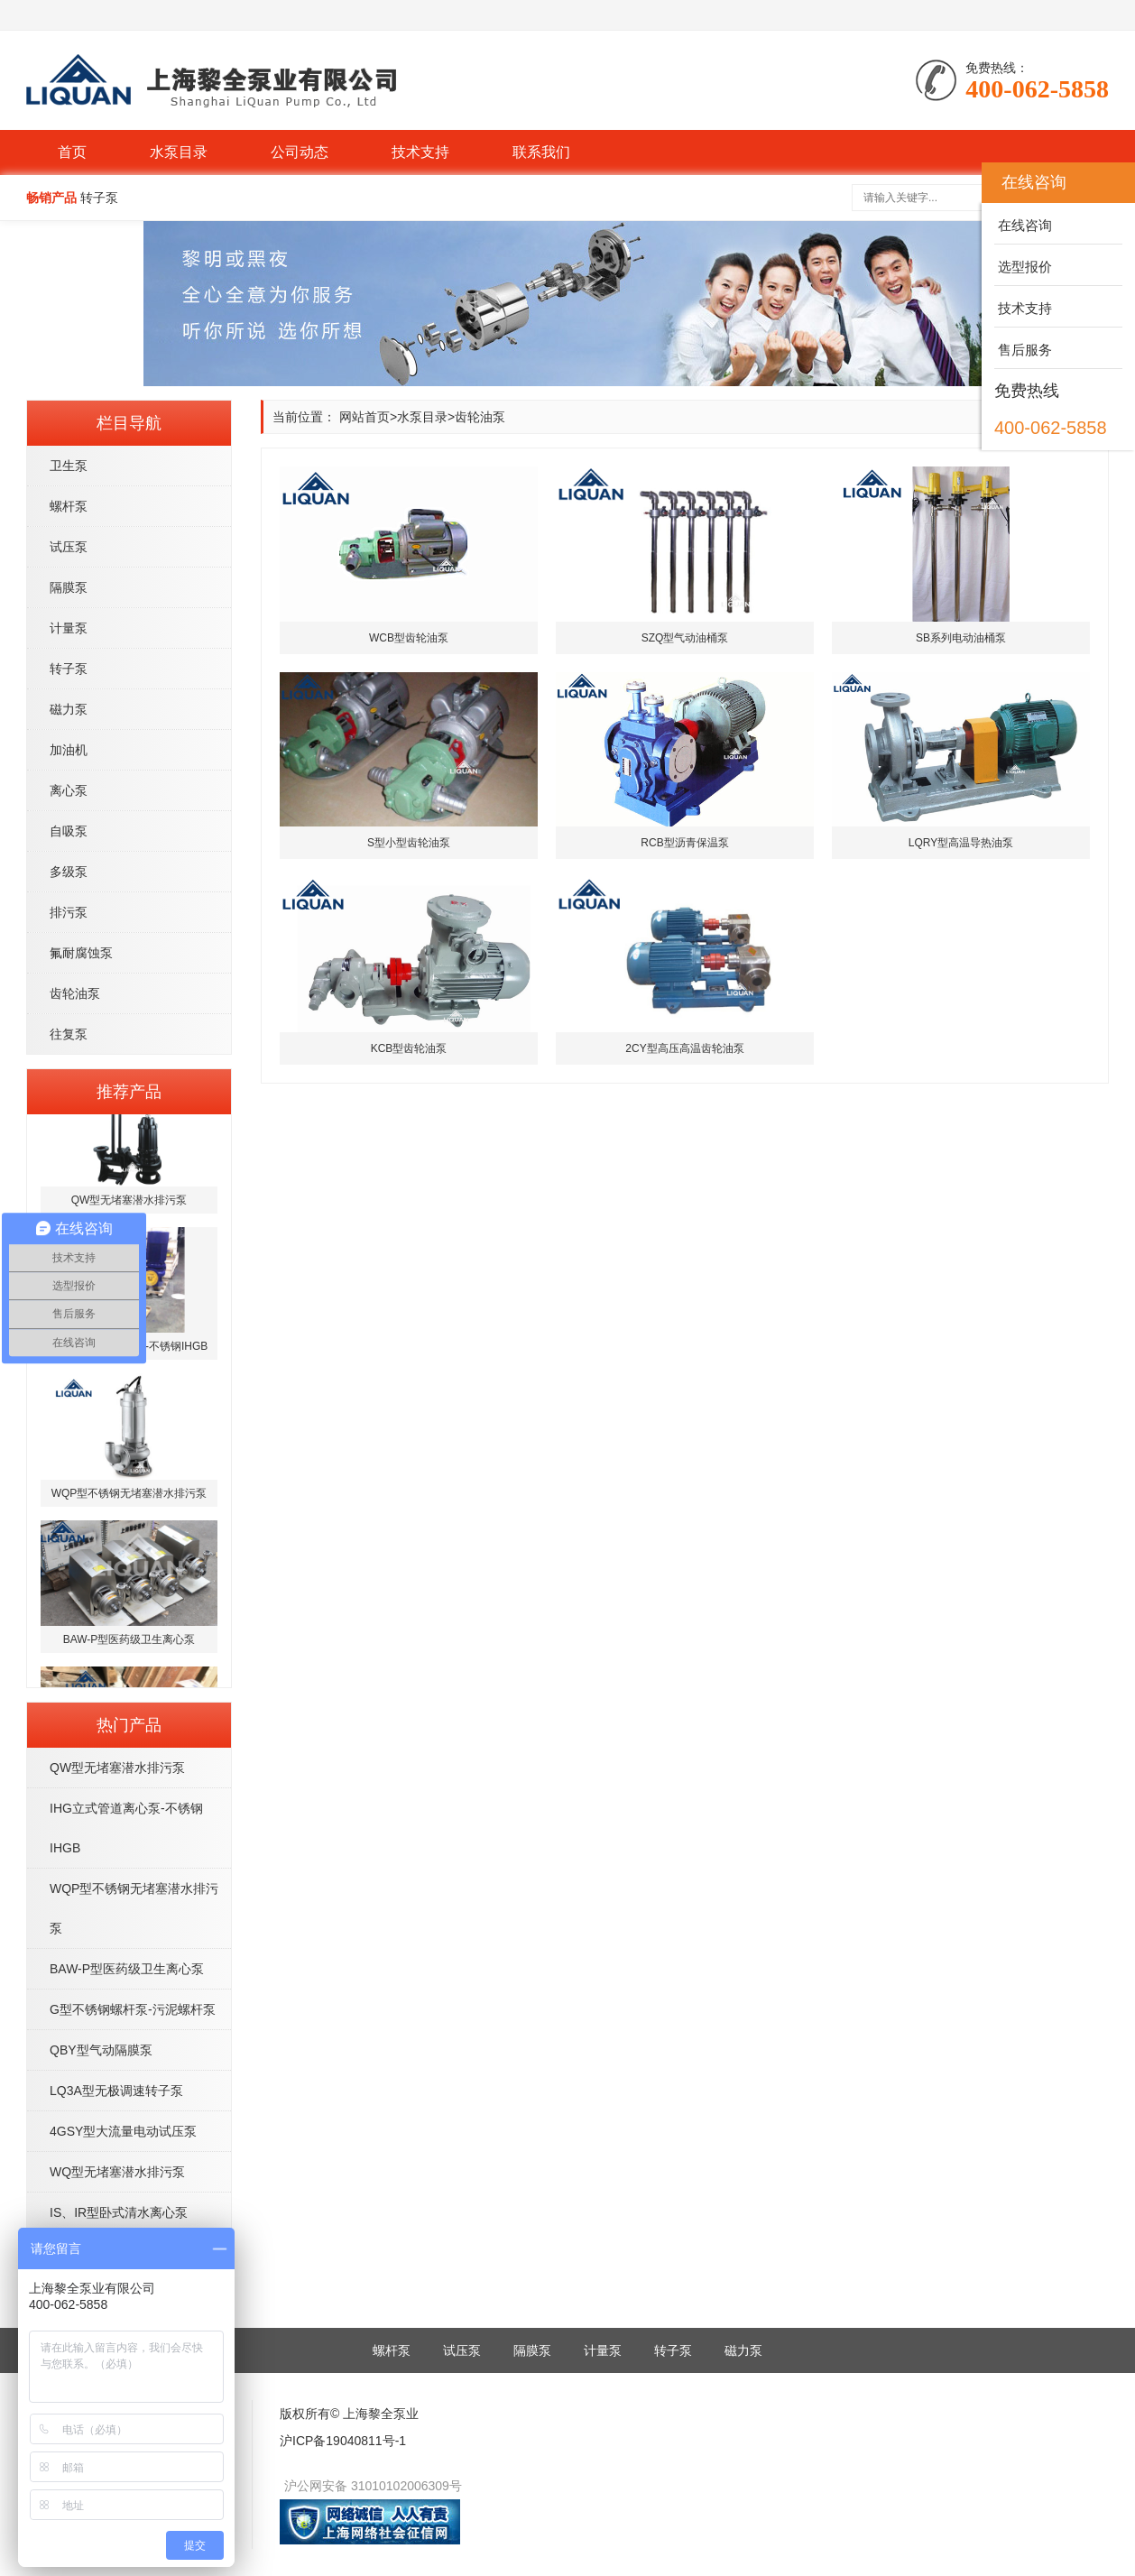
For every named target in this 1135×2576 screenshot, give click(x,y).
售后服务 (1023, 349)
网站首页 (364, 417)
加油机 (69, 750)
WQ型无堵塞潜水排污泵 (117, 2172)
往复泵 (69, 1034)
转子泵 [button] (99, 197)
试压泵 (69, 547)
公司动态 (299, 152)
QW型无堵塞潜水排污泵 (117, 1767)
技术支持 (420, 152)
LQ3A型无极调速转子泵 (116, 2090)
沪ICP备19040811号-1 (343, 2440)
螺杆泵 (69, 506)
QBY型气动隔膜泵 (101, 2050)
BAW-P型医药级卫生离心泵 (127, 1969)
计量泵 (69, 628)
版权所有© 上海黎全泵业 (349, 2413)
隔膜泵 (69, 587)
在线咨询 (1023, 225)
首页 (72, 152)
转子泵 (69, 668)
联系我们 (541, 152)
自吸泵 (69, 831)
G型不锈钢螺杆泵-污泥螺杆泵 (133, 2009)
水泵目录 (179, 152)
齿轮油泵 (75, 993)
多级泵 (69, 871)
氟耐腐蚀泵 (81, 953)
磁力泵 (69, 709)
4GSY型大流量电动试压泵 (123, 2131)
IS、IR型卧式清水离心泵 (119, 2212)
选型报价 (1023, 266)
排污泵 (69, 912)
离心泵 (69, 790)
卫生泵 (69, 465)
